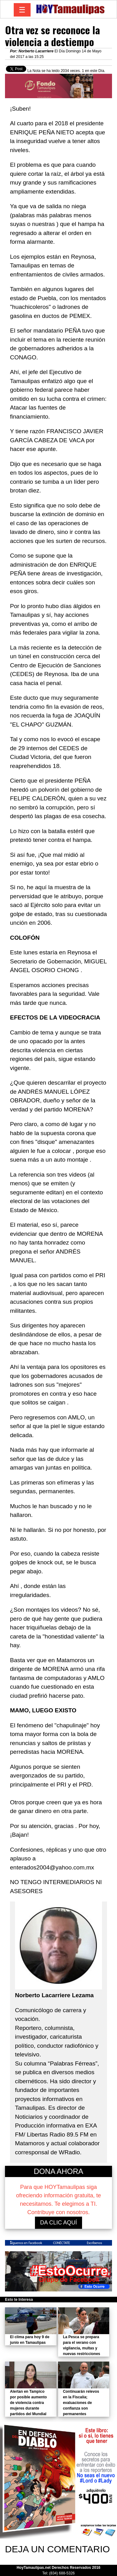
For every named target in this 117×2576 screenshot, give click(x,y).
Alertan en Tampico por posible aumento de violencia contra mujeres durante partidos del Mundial (28, 2402)
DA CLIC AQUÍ (58, 2222)
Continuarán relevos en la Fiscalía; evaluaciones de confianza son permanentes (81, 2402)
